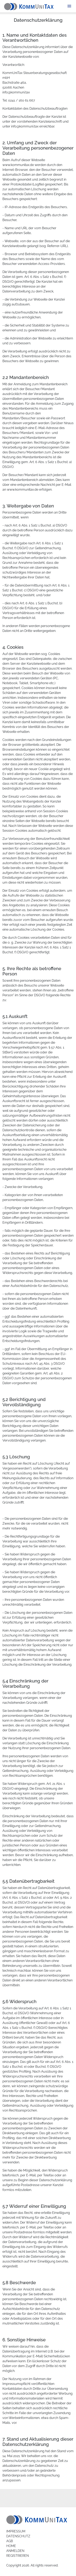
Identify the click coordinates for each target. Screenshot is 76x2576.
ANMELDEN (15, 2551)
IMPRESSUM (15, 2531)
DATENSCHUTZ (18, 2536)
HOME (11, 2546)
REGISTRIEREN (17, 2556)
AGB (9, 2541)
